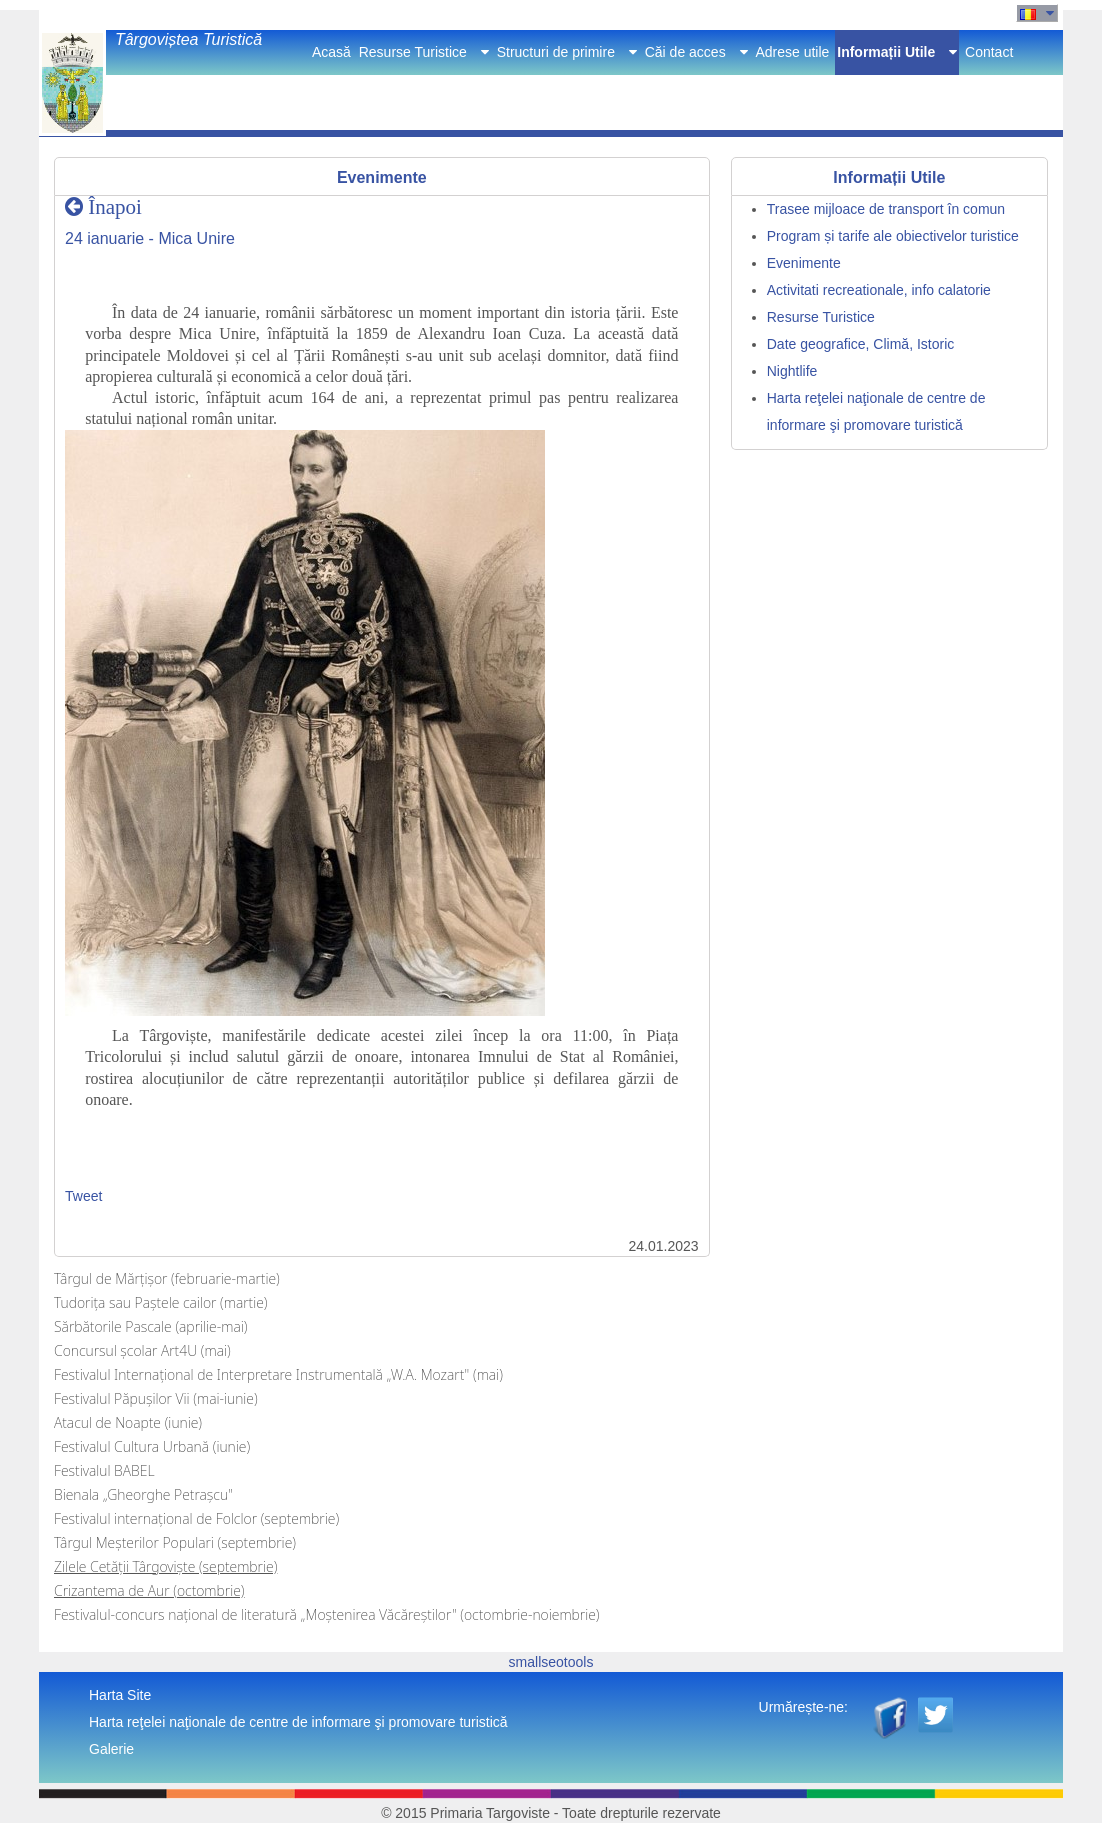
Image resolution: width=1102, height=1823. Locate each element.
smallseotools (551, 1662)
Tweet (83, 1196)
